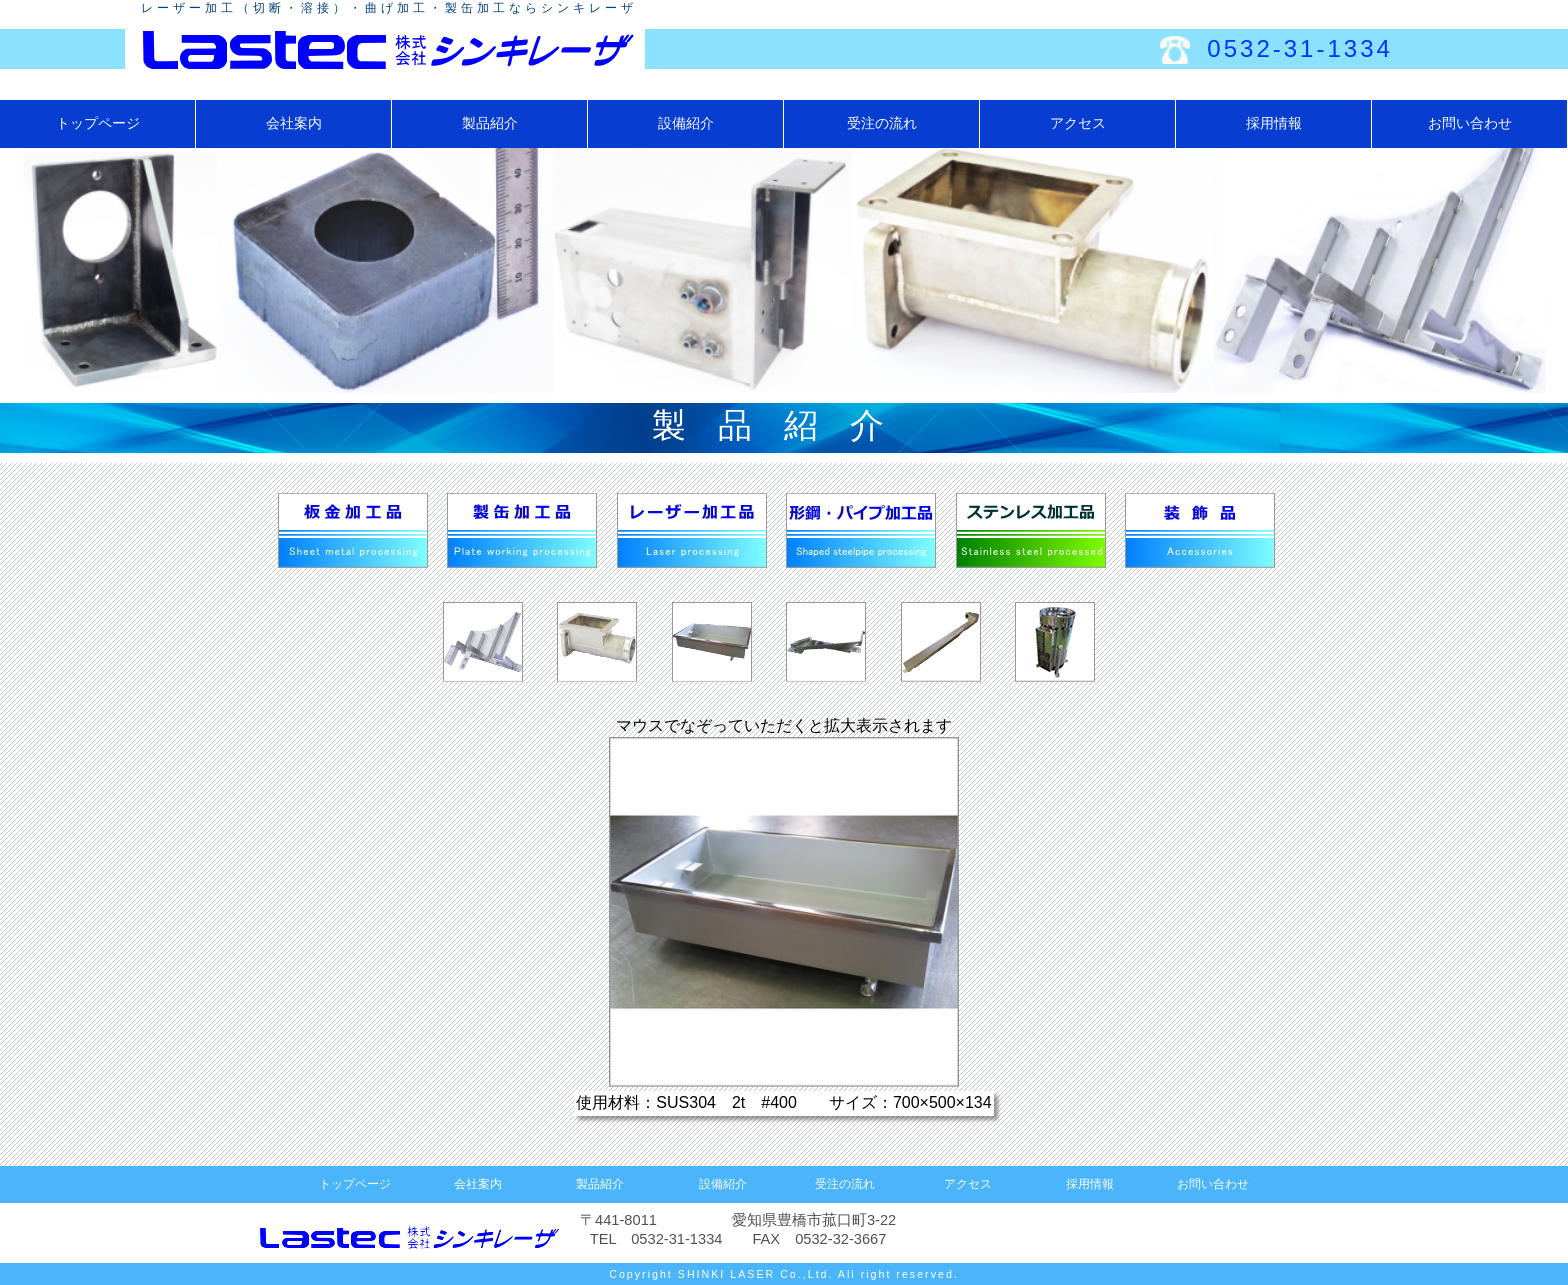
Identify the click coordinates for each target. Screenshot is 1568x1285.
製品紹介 (490, 123)
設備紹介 (686, 123)
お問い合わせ (1470, 123)
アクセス (1078, 123)
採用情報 (1274, 123)
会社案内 (294, 123)
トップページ (98, 123)
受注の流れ (882, 123)
